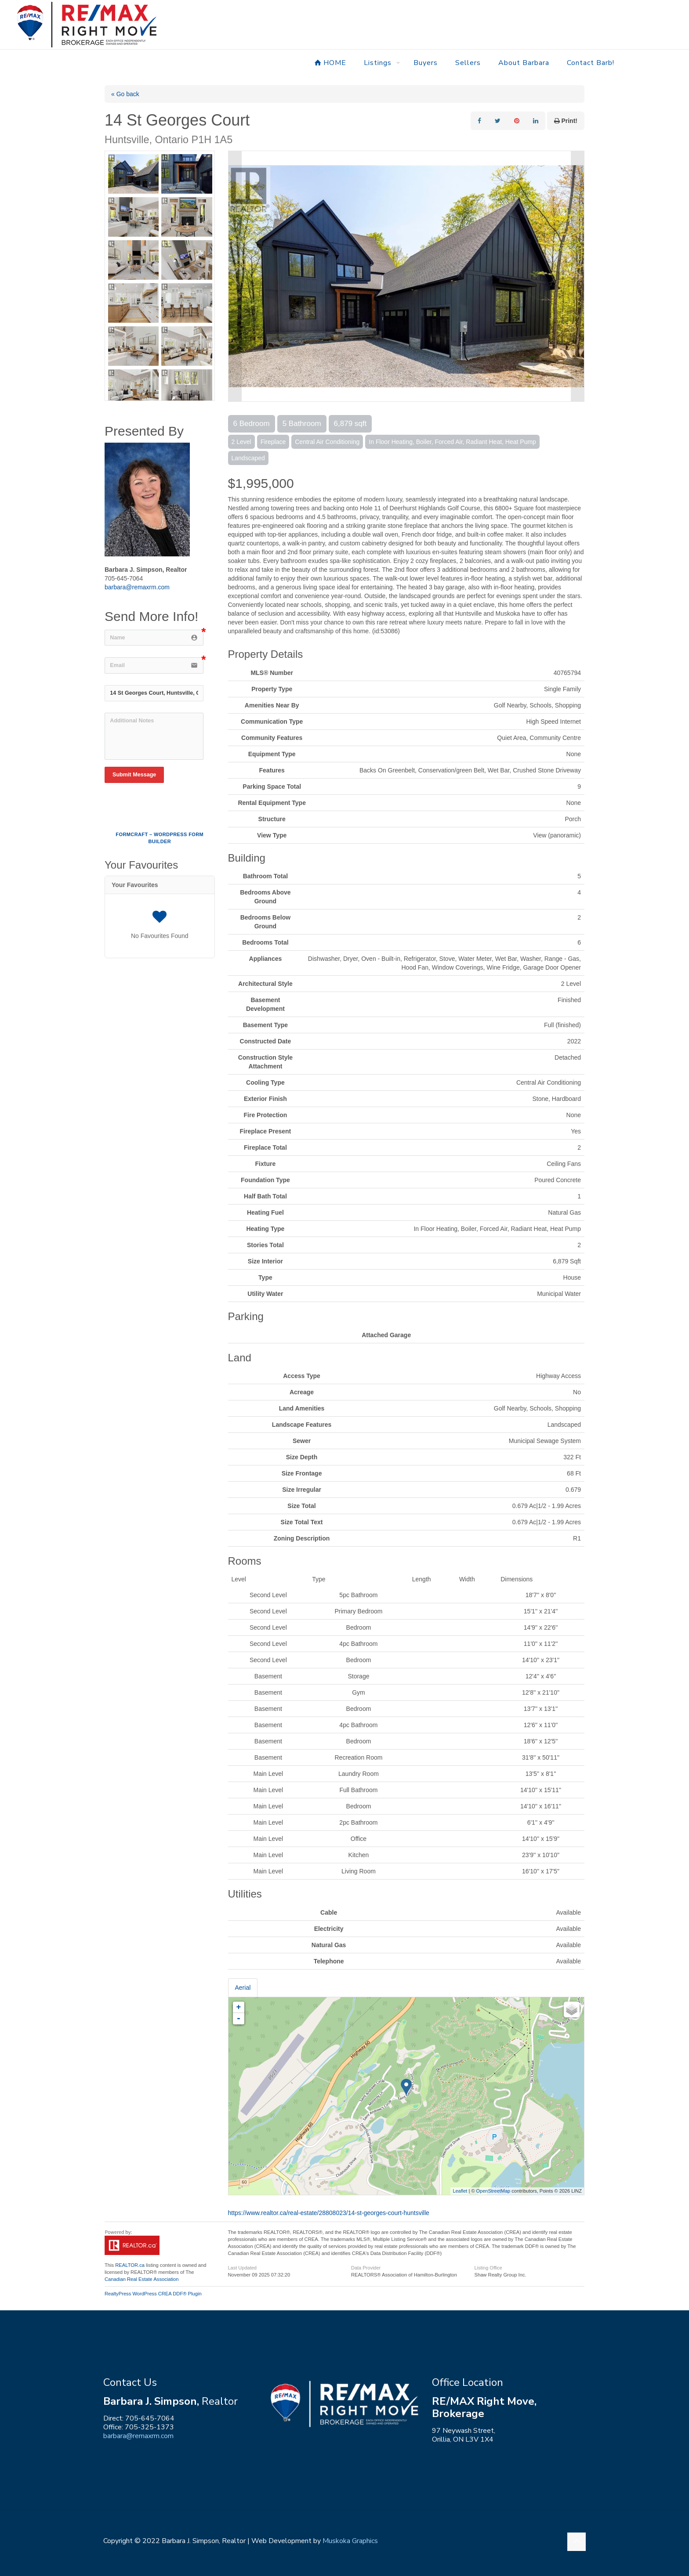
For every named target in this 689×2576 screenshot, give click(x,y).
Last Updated (242, 2267)
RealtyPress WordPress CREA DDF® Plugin (153, 2293)
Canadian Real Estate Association (142, 2279)
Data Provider (366, 2267)
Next (577, 276)
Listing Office (488, 2267)
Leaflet (460, 2191)
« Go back (125, 93)
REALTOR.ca (130, 2265)
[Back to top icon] (576, 2542)
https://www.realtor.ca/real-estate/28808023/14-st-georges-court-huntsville (328, 2212)
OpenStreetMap (493, 2191)
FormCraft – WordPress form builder (159, 838)
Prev (235, 276)
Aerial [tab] (243, 1987)
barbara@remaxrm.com (137, 587)
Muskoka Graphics (350, 2541)
